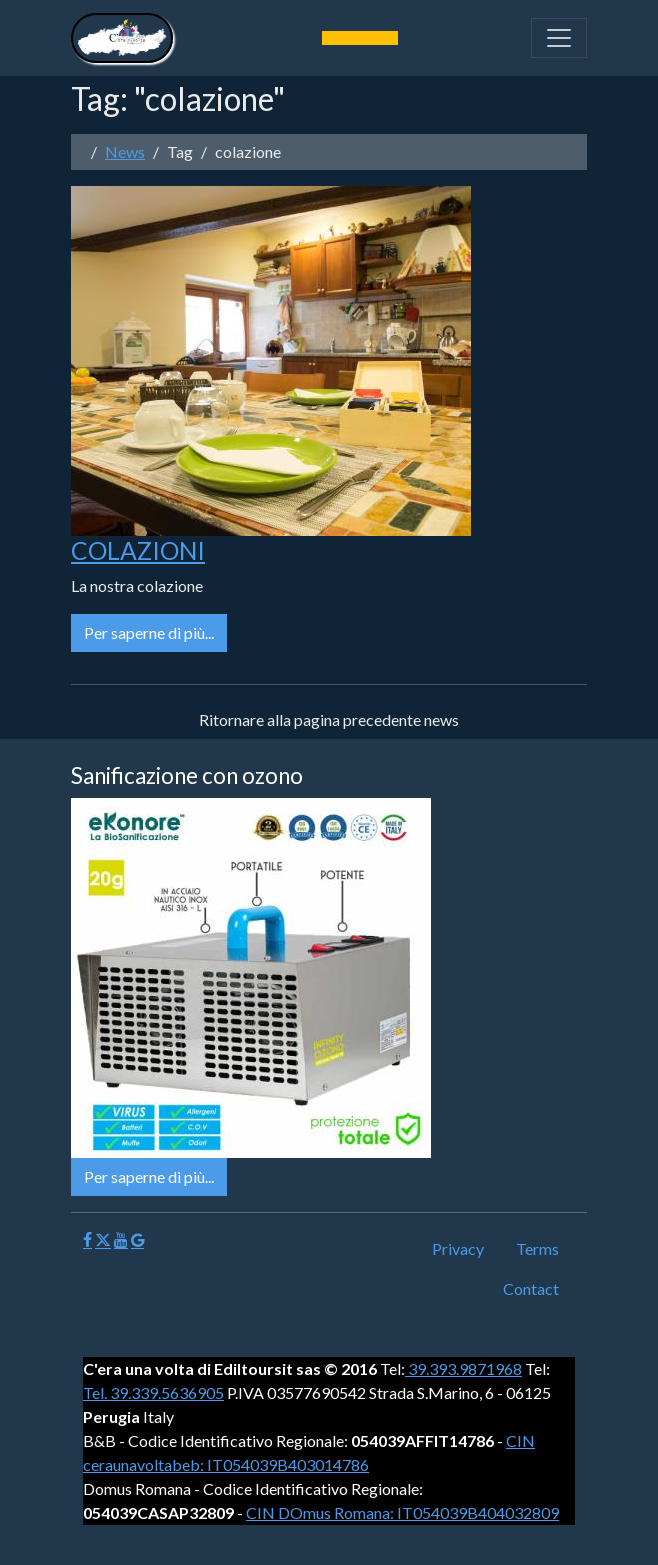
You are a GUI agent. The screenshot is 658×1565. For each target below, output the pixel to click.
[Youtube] (121, 1240)
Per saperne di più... (149, 632)
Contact (531, 1288)
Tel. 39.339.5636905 (153, 1392)
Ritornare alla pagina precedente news (329, 719)
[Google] (137, 1240)
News (125, 151)
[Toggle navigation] (559, 38)
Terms (537, 1248)
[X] (103, 1240)
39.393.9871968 (463, 1368)
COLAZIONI (138, 550)
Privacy (458, 1248)
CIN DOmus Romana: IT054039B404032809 (402, 1512)
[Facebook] (87, 1240)
